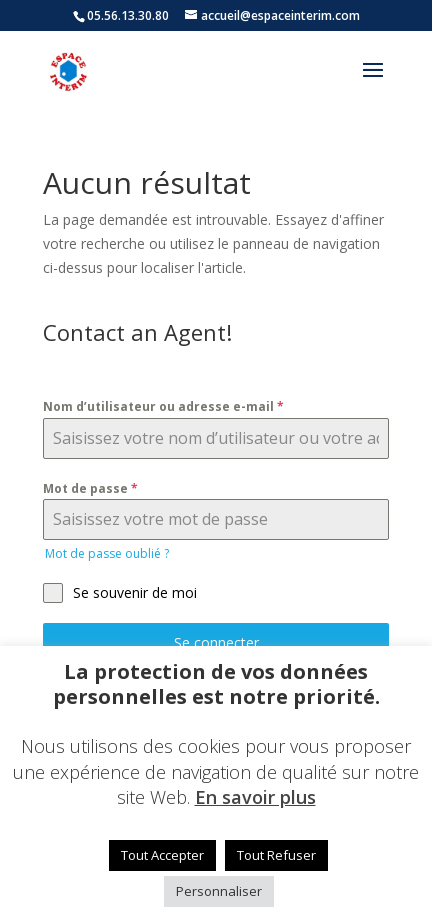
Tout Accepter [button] (162, 855)
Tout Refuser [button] (276, 855)
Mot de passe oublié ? (107, 553)
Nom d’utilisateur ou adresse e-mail (163, 406)
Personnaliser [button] (219, 891)
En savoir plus (255, 797)
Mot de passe (90, 488)
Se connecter (216, 642)
